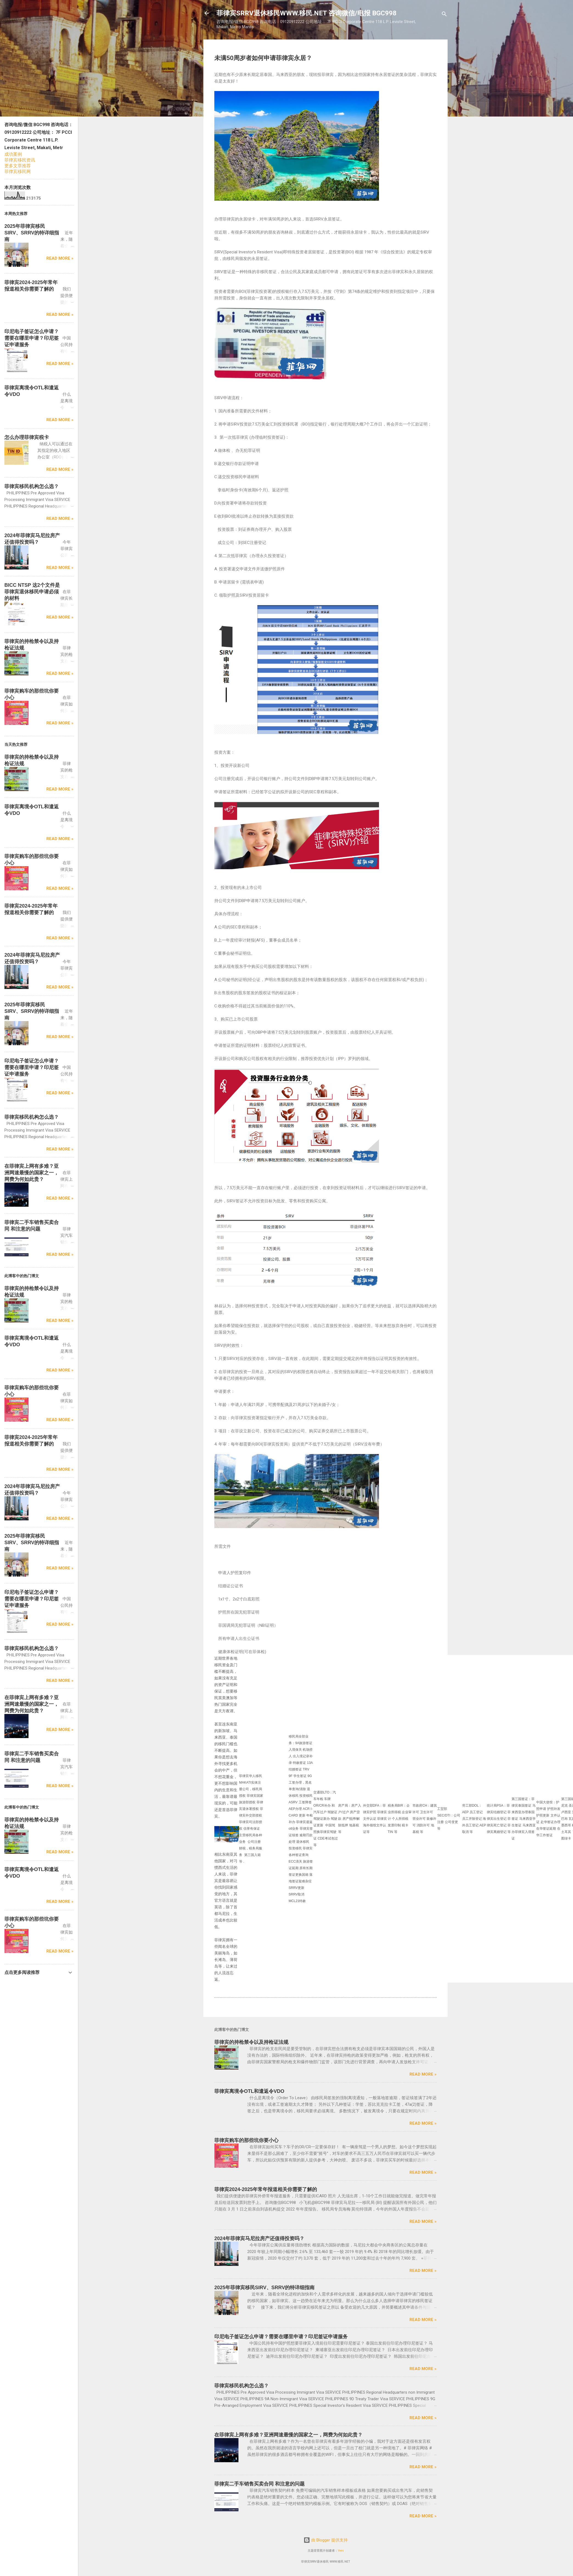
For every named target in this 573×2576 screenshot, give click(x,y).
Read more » (423, 2074)
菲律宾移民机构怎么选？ (241, 2385)
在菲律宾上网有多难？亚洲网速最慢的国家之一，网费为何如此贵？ (288, 2435)
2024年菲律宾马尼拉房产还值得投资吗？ (259, 2238)
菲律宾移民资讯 (19, 160)
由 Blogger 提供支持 (326, 2540)
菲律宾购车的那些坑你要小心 (246, 2140)
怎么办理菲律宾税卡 (26, 437)
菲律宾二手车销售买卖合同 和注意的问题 (259, 2484)
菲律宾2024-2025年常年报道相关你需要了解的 (265, 2189)
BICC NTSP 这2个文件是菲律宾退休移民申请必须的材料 (32, 591)
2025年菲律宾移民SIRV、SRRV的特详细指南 (264, 2287)
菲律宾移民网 (17, 171)
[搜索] (444, 15)
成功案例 (13, 154)
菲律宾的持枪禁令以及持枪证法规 (251, 2042)
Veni (341, 2550)
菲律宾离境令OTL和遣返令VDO (249, 2091)
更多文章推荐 (17, 165)
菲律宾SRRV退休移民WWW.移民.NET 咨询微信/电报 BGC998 (307, 13)
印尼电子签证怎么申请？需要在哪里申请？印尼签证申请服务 (281, 2336)
